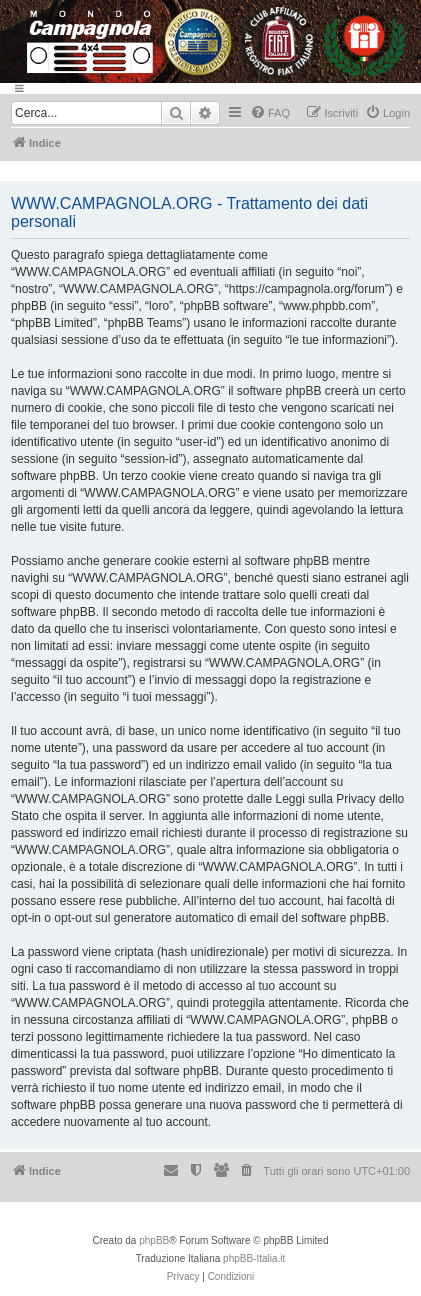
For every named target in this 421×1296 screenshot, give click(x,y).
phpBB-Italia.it (254, 1258)
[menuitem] (270, 113)
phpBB (154, 1240)
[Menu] (210, 88)
